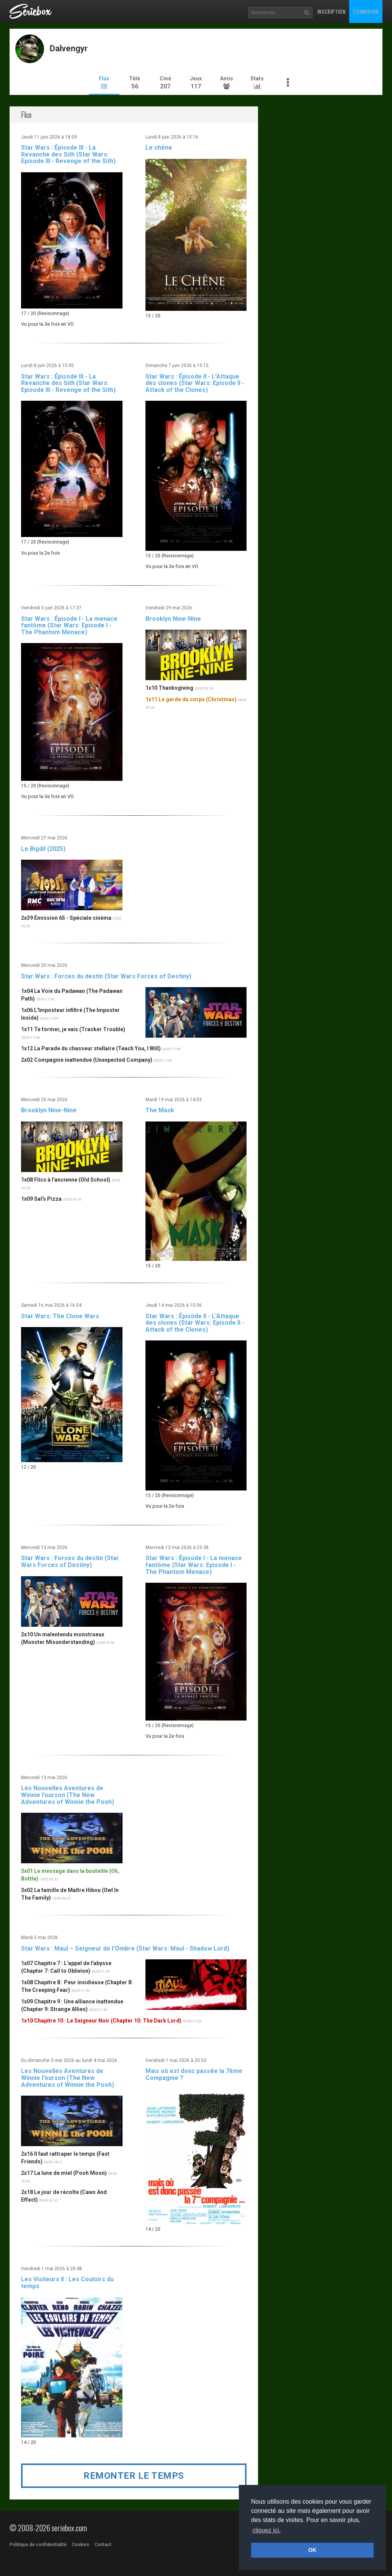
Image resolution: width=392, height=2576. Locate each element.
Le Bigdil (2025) (43, 848)
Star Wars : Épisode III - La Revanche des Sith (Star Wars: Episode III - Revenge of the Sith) (68, 154)
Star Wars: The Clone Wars (60, 1316)
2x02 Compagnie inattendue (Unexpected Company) (86, 1060)
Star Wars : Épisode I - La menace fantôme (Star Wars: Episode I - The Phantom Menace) (69, 625)
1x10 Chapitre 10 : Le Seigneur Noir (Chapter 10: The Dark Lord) (101, 2021)
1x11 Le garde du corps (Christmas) (191, 699)
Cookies (80, 2544)
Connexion (365, 11)
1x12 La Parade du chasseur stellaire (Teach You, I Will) (91, 1048)
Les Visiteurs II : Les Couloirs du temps (67, 2283)
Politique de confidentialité (38, 2544)
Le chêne (158, 147)
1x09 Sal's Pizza (41, 1199)
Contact (103, 2544)
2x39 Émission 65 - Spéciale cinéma (66, 918)
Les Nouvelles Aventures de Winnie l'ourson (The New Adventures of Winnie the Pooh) (67, 1794)
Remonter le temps (133, 2475)
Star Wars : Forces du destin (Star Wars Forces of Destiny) (106, 976)
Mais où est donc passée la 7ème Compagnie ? (193, 2074)
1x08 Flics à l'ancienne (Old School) (65, 1180)
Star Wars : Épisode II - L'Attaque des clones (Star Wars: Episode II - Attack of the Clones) (194, 383)
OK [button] (312, 2550)
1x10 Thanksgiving (169, 688)
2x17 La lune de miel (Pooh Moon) (64, 2173)
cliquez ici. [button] (266, 2530)
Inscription (331, 11)
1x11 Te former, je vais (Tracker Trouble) (73, 1029)
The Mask (159, 1110)
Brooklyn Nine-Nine (173, 618)
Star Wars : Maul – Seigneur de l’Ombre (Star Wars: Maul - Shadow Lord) (125, 1948)
